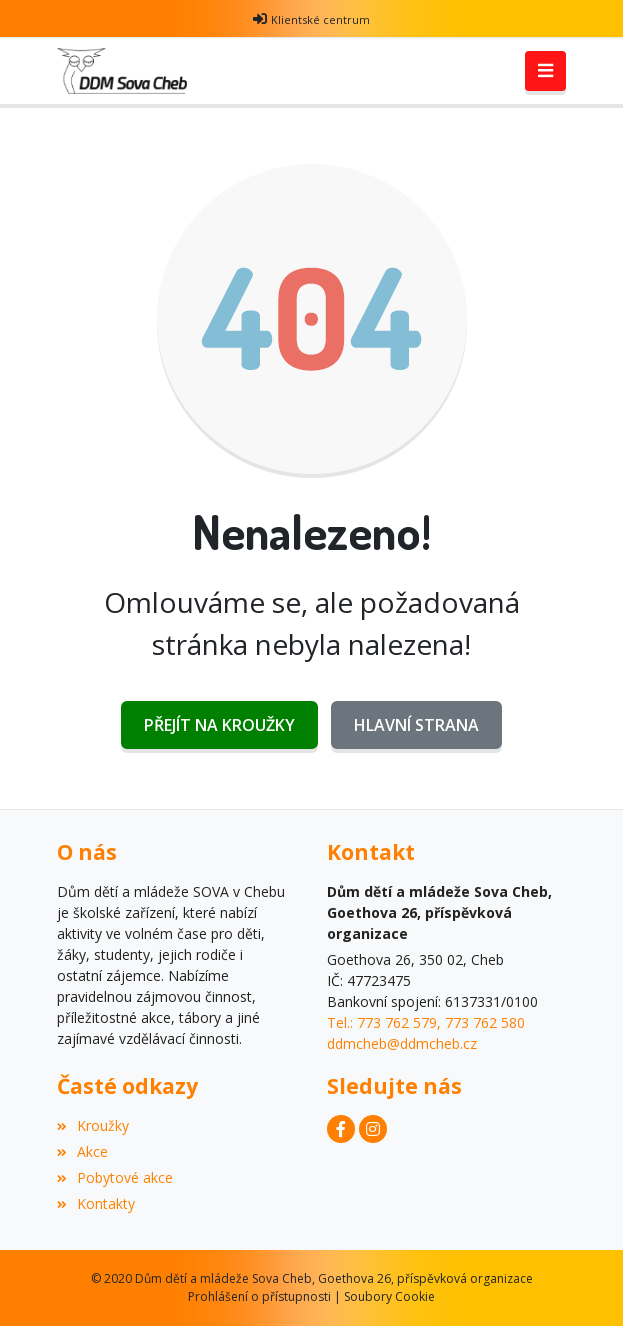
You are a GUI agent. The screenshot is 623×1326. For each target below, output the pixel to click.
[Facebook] (341, 1129)
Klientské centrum (320, 19)
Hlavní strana (416, 725)
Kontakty (96, 1203)
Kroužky (93, 1125)
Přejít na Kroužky (219, 725)
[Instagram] (373, 1129)
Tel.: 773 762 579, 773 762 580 (426, 1022)
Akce (82, 1151)
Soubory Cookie (389, 1296)
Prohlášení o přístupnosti (259, 1296)
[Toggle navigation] (545, 71)
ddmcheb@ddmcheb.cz (402, 1043)
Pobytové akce (115, 1177)
